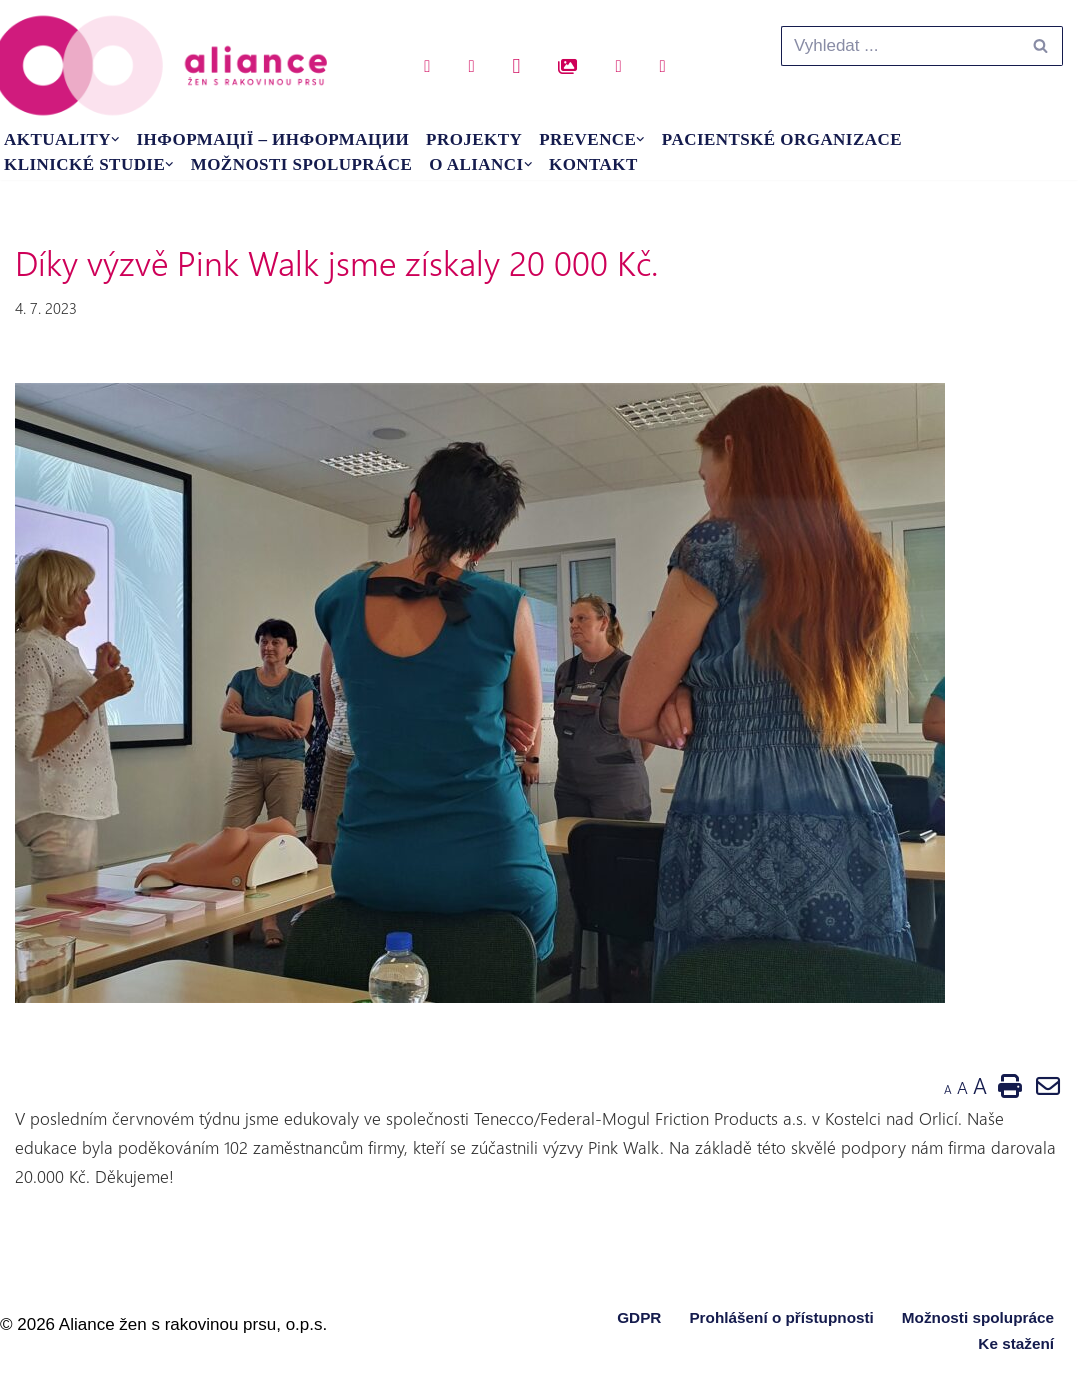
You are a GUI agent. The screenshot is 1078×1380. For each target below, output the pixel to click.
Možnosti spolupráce (302, 164)
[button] (115, 139)
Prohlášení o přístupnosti (781, 1317)
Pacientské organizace (782, 139)
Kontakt (593, 164)
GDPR (639, 1317)
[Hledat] (899, 46)
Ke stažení (1016, 1343)
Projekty (474, 139)
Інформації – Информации (273, 139)
